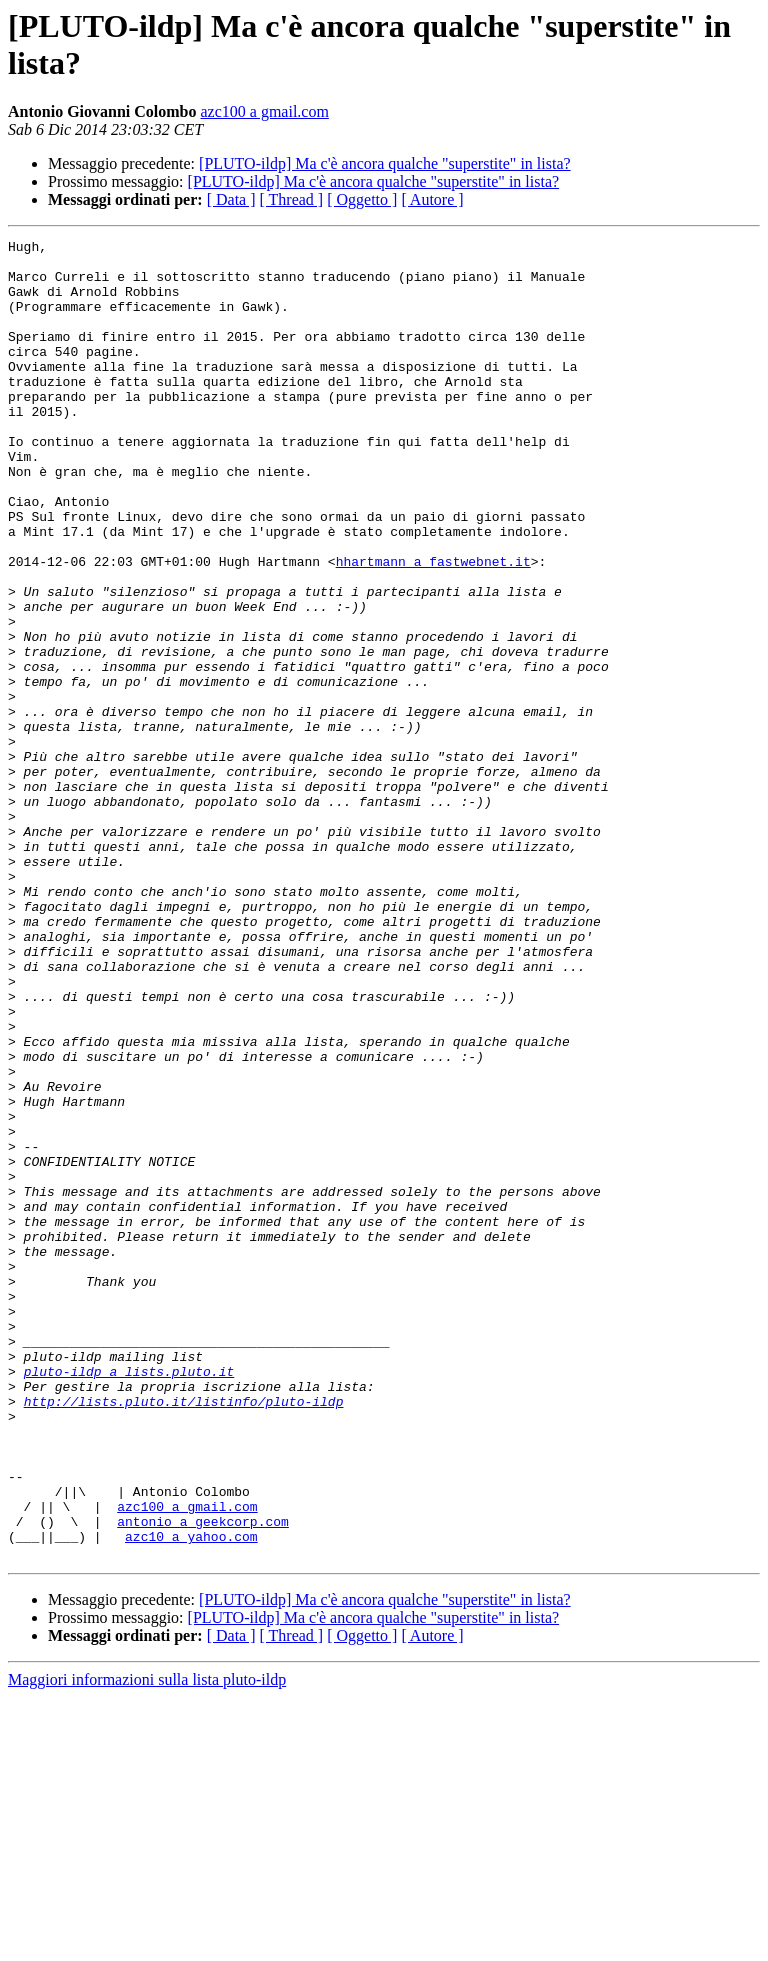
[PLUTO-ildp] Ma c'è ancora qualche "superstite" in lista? (385, 163)
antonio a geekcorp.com (203, 1779)
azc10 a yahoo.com (191, 1797)
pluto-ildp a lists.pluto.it (129, 1599)
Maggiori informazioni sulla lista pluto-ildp (147, 1943)
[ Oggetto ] (362, 199)
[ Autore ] (432, 199)
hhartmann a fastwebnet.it (433, 627)
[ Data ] (231, 199)
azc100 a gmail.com (264, 111)
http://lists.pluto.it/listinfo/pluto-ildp (184, 1635)
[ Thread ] (292, 199)
